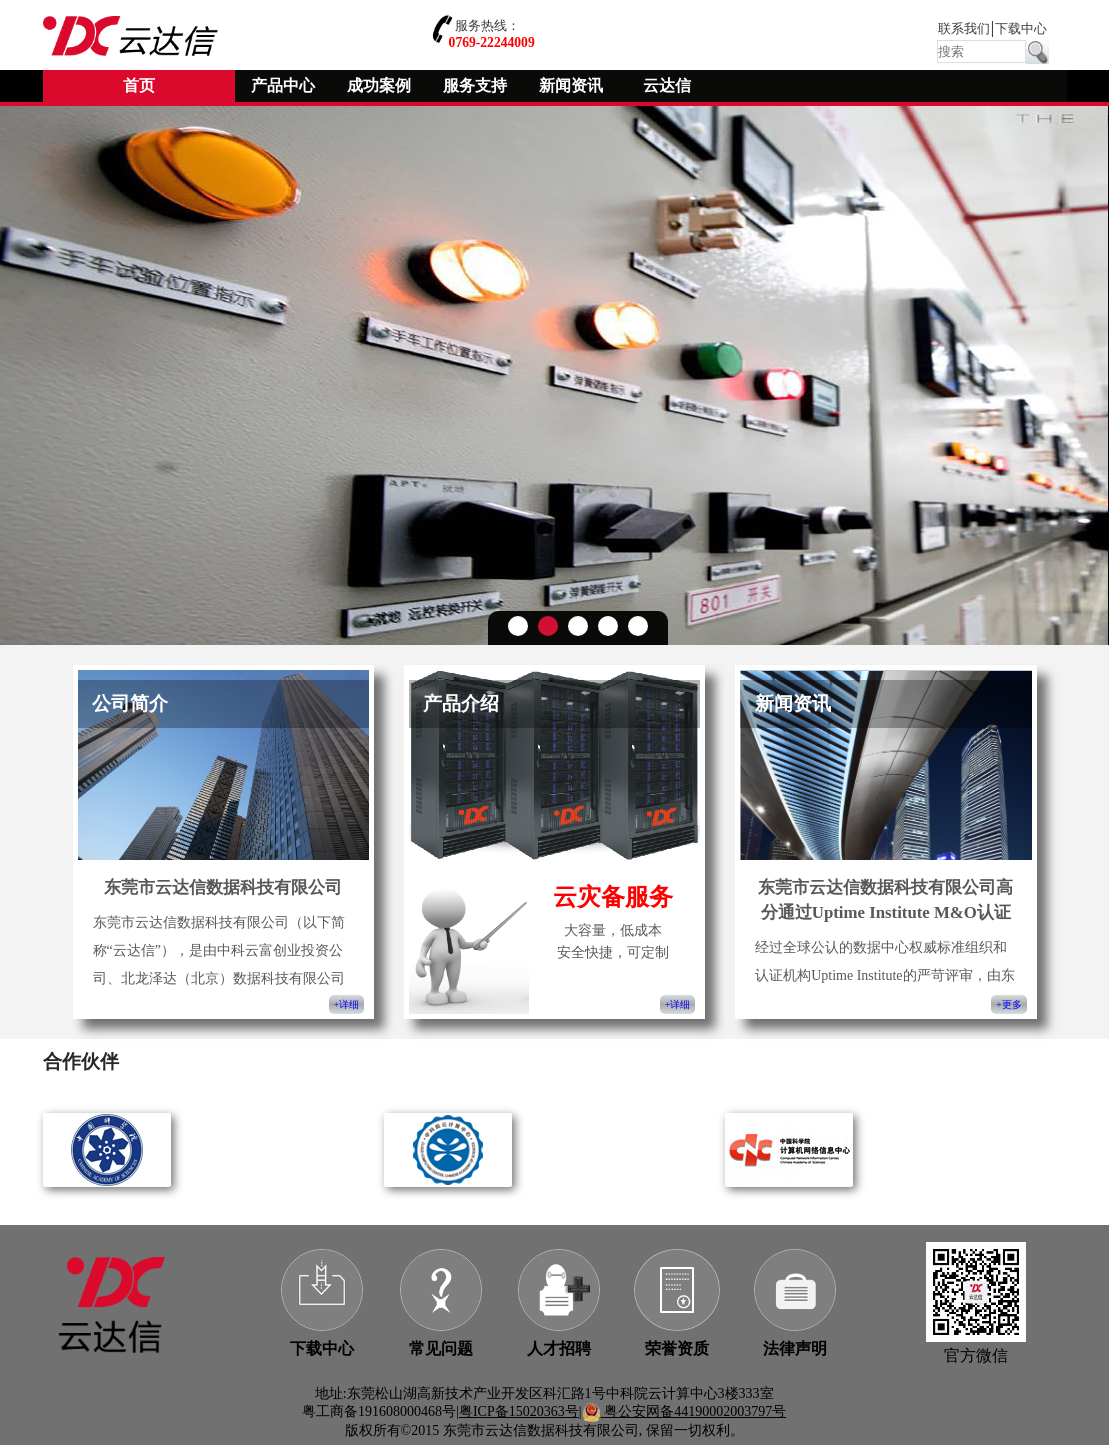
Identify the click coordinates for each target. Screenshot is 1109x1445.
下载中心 (1021, 29)
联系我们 (964, 29)
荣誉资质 (677, 1348)
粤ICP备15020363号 (519, 1411)
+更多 (1008, 1004)
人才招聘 (559, 1348)
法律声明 (795, 1348)
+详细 (346, 1004)
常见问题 (441, 1348)
